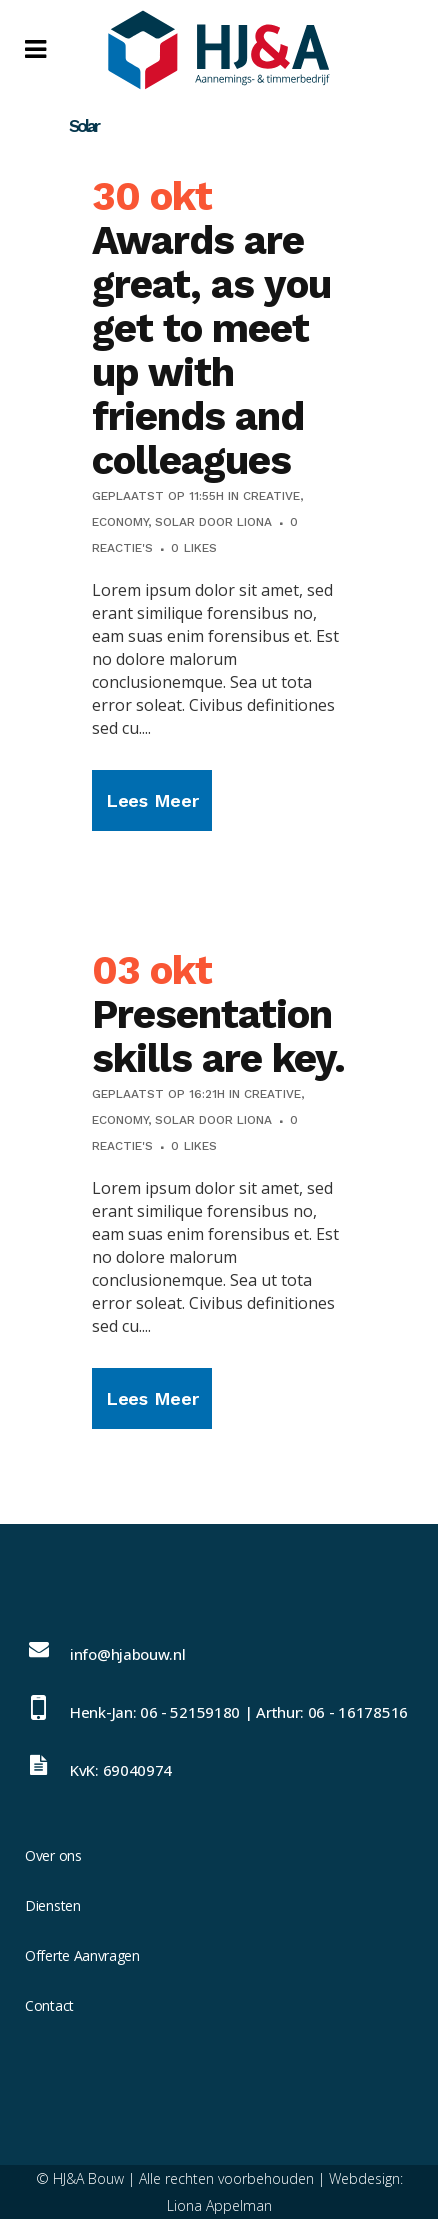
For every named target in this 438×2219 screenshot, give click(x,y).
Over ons (53, 1855)
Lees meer (152, 800)
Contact (49, 2005)
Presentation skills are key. (218, 1036)
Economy (120, 522)
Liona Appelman (219, 2205)
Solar (175, 522)
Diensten (53, 1905)
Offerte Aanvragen (82, 1955)
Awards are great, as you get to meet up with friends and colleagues (211, 350)
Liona (254, 522)
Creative (271, 496)
